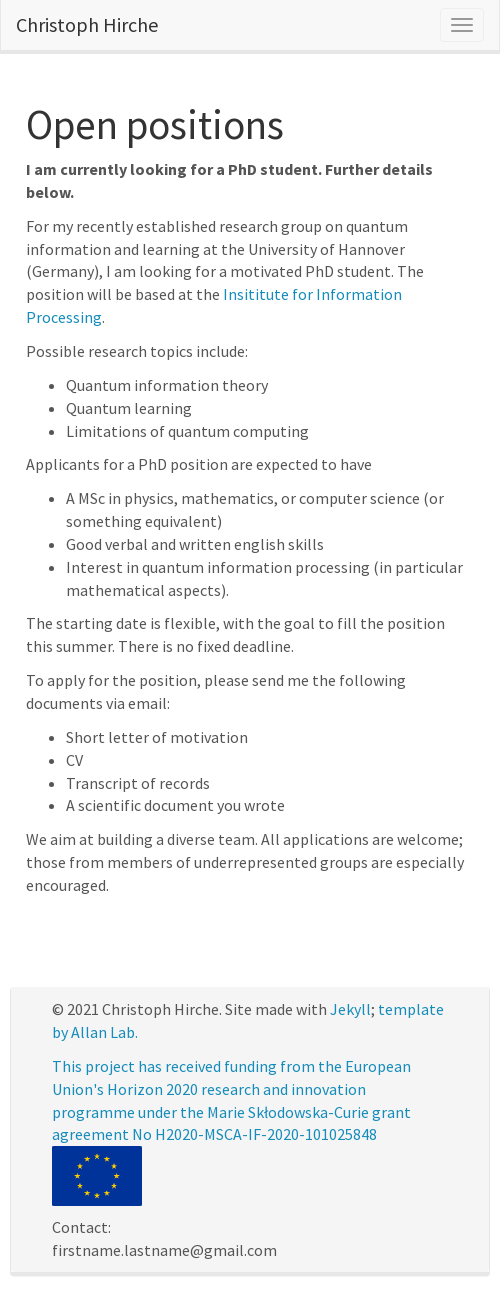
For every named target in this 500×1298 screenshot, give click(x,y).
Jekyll (350, 1009)
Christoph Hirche (87, 24)
